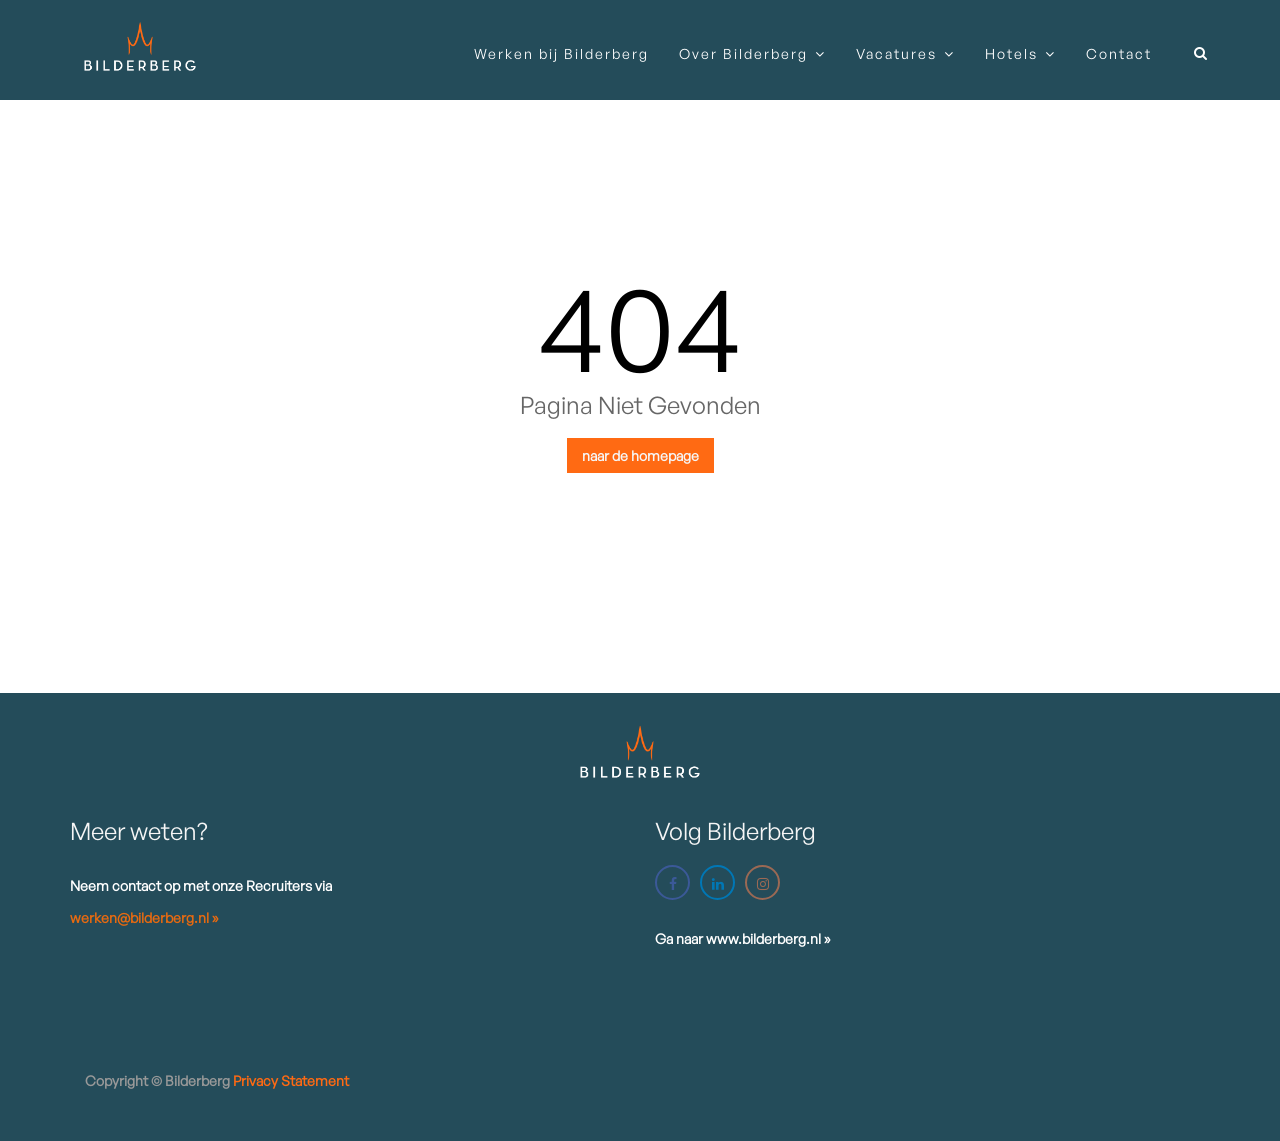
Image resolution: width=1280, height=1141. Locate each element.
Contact (1119, 53)
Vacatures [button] (896, 53)
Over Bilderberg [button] (743, 53)
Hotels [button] (1011, 53)
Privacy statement (291, 1080)
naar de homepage (640, 455)
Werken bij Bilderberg (561, 53)
